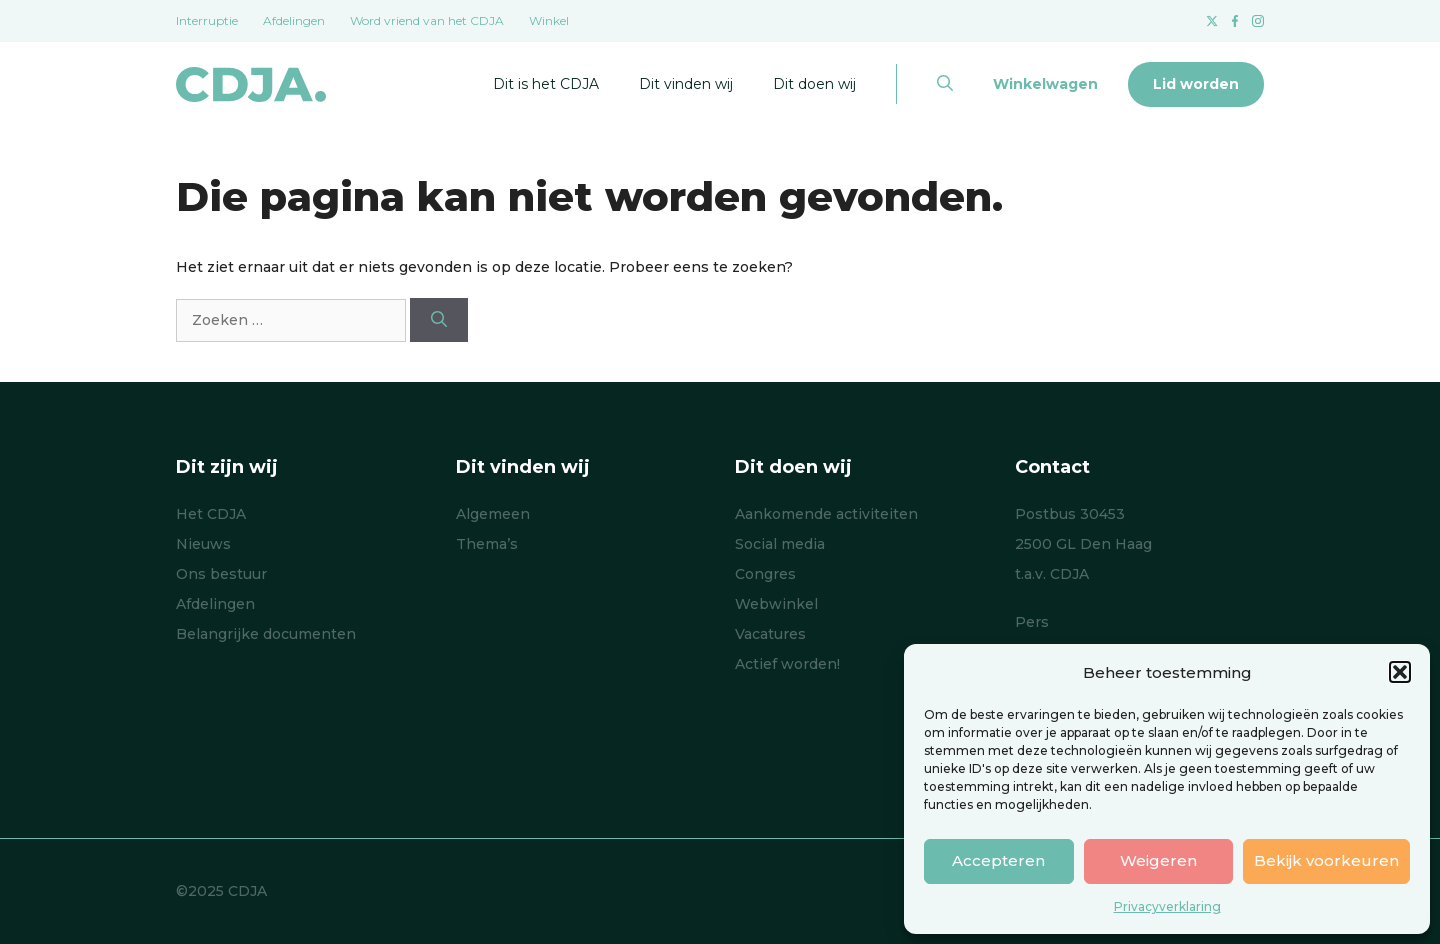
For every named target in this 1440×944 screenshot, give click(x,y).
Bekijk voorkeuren (1326, 860)
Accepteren (998, 860)
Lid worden (1196, 84)
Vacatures (770, 634)
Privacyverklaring (1167, 906)
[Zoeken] (439, 320)
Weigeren (1158, 860)
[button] (1400, 672)
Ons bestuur (221, 574)
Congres (765, 574)
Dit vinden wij (686, 84)
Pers (1032, 622)
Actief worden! (787, 664)
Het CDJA (211, 514)
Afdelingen (294, 20)
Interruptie (207, 20)
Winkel (549, 20)
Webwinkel (776, 604)
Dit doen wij (814, 84)
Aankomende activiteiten (826, 514)
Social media (780, 544)
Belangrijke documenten (266, 634)
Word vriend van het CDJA (427, 20)
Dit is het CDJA (546, 84)
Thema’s (487, 544)
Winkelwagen (1045, 84)
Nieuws (203, 544)
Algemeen (493, 514)
